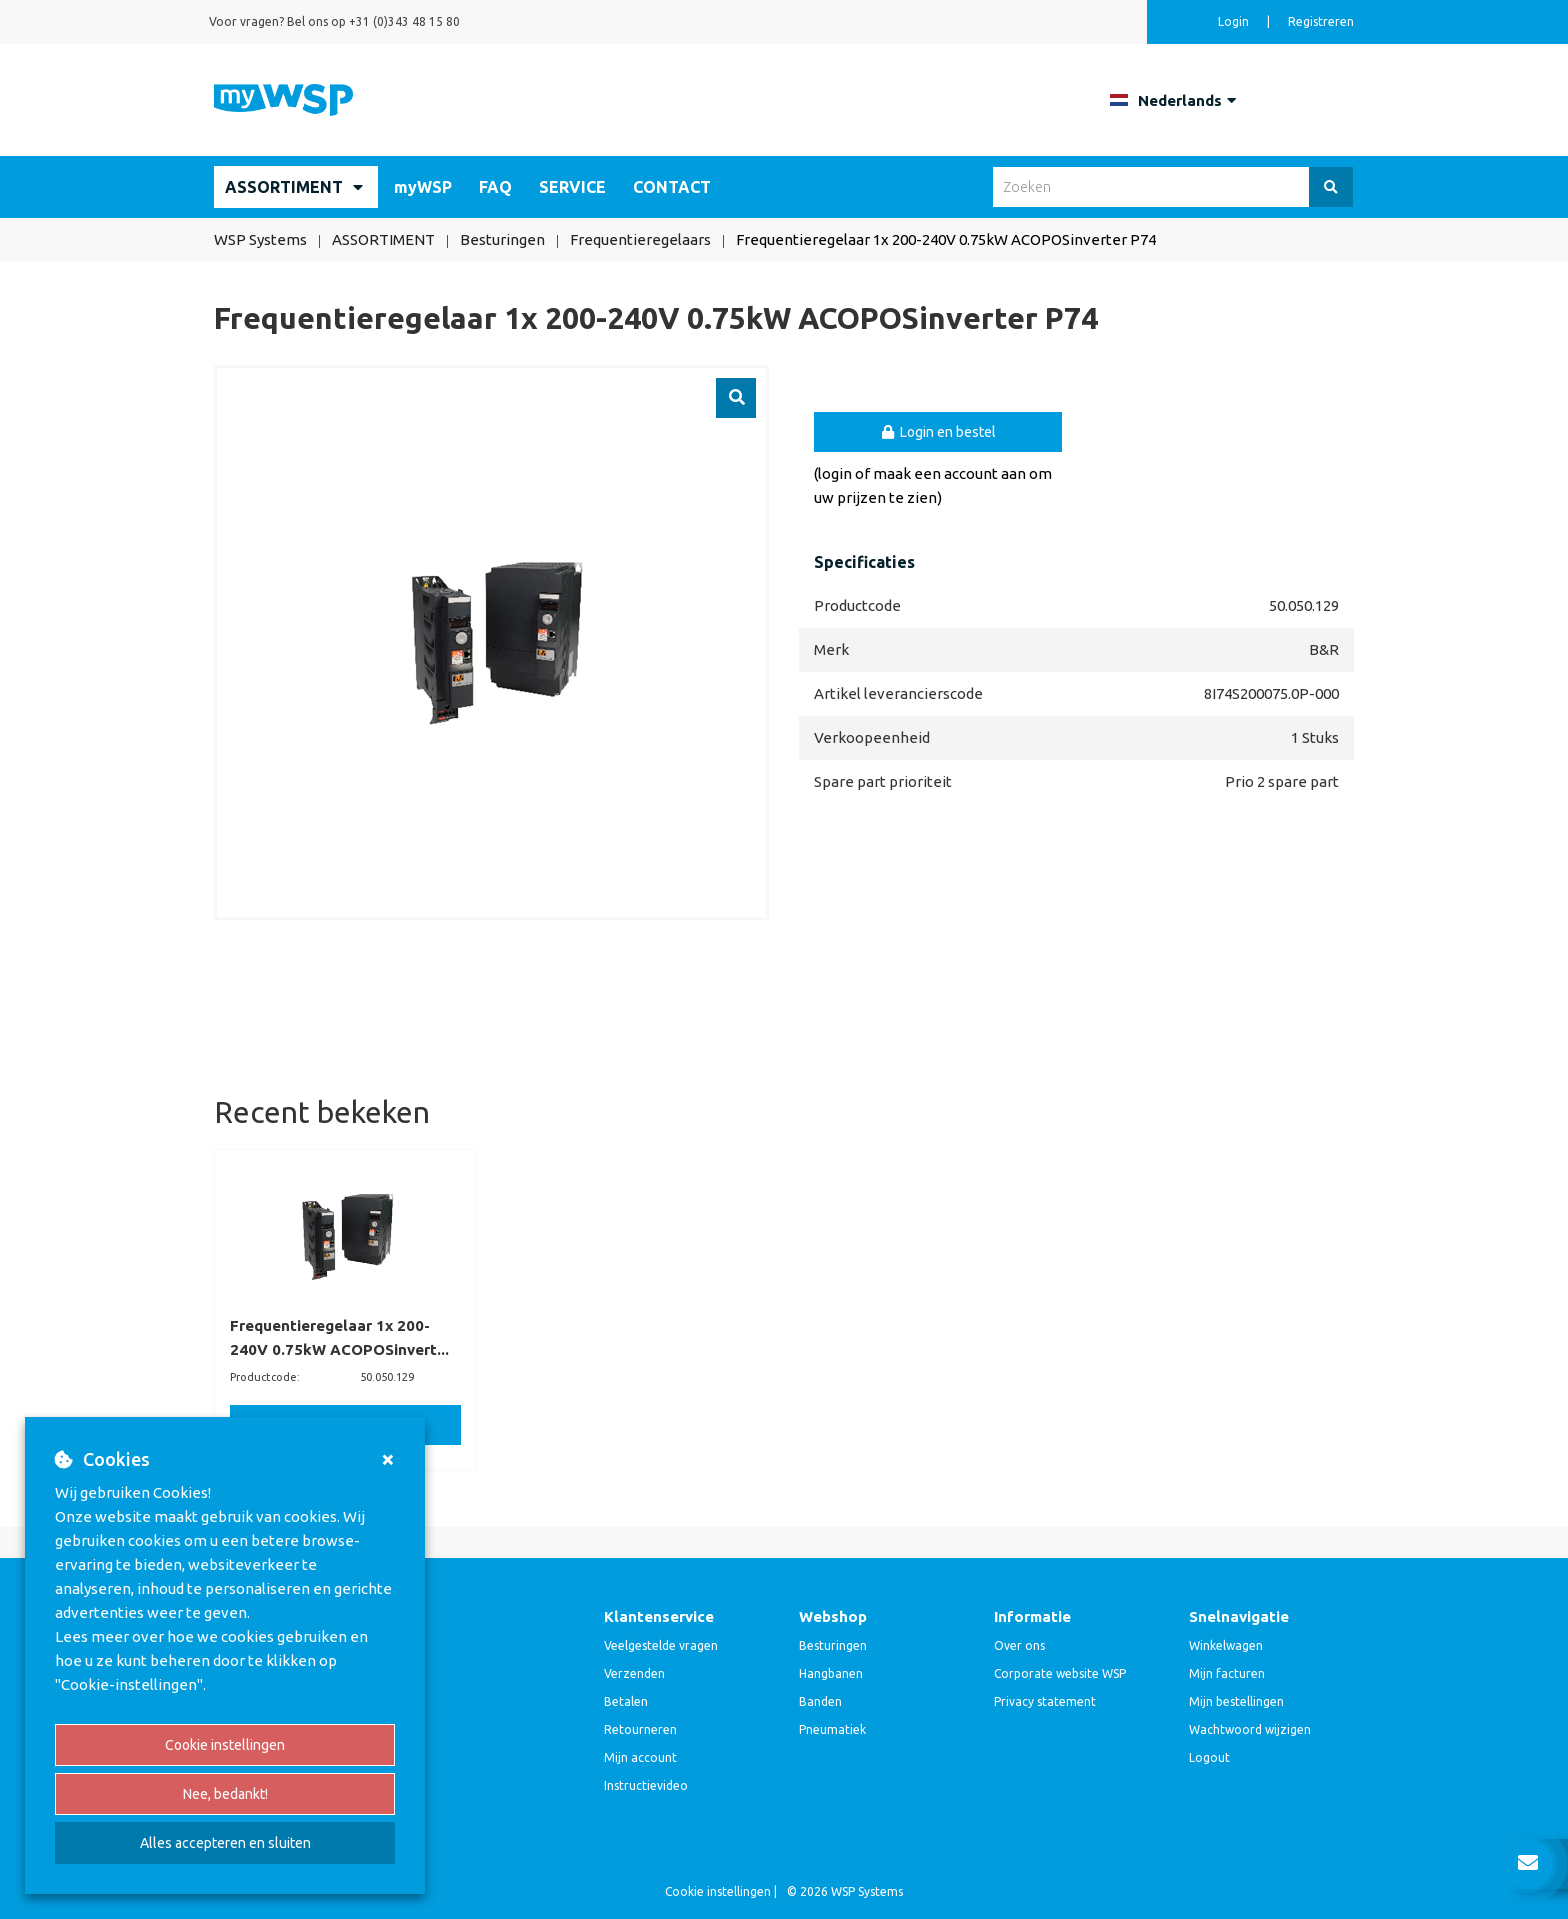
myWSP (423, 187)
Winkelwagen (1226, 1645)
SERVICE (572, 187)
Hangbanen (831, 1673)
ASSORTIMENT (284, 187)
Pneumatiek (832, 1729)
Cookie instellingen (225, 1745)
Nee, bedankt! (225, 1794)
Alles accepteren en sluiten (225, 1843)
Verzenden (634, 1673)
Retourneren (640, 1729)
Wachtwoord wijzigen (1250, 1729)
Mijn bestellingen (1236, 1701)
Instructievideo (646, 1785)
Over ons (1019, 1645)
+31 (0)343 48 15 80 (404, 21)
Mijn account (640, 1757)
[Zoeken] (1331, 187)
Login (1235, 21)
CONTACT (672, 187)
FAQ (495, 187)
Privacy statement (1045, 1701)
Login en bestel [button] (938, 432)
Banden (820, 1701)
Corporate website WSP (1060, 1673)
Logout (1209, 1757)
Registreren (1321, 21)
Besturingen (833, 1645)
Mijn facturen (1227, 1673)
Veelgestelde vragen (661, 1645)
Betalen (626, 1701)
